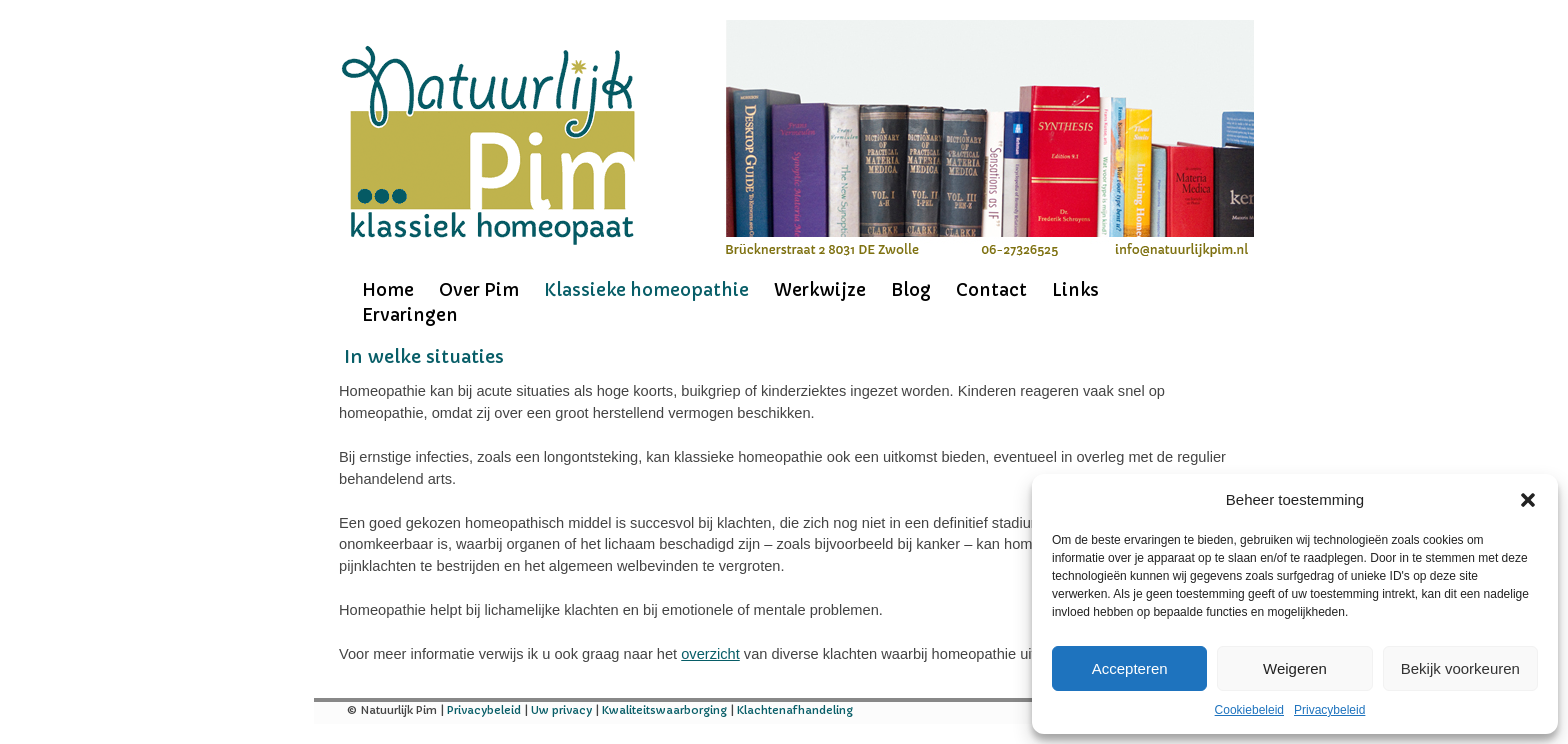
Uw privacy (561, 710)
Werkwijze (820, 290)
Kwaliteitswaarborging (664, 710)
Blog (911, 290)
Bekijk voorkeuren (1460, 668)
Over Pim (479, 290)
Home (388, 290)
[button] (1528, 500)
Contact (991, 290)
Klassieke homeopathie (646, 290)
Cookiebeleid (1249, 710)
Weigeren (1295, 668)
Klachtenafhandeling (795, 710)
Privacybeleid (1329, 710)
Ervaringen (410, 315)
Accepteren (1130, 668)
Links (1075, 290)
